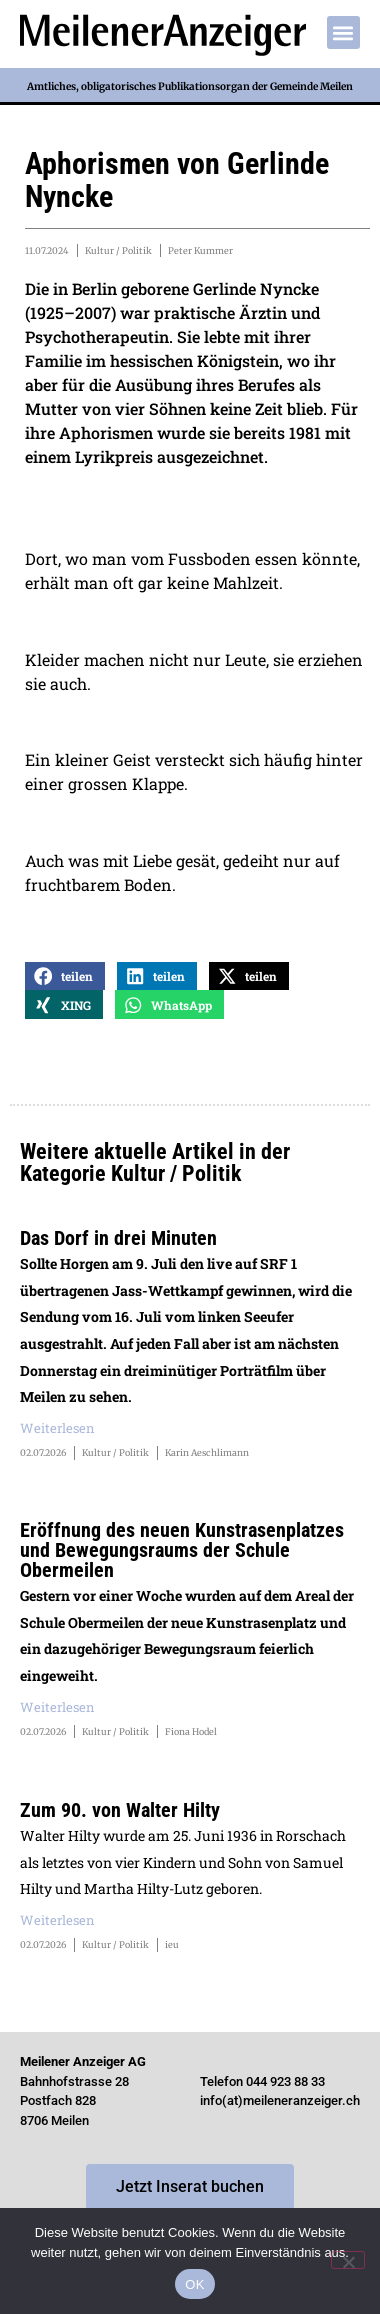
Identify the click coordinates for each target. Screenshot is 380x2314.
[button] (343, 32)
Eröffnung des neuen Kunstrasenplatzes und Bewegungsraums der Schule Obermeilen (182, 1550)
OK (194, 2284)
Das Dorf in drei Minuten (118, 1238)
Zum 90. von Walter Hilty (120, 1810)
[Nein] (348, 2260)
